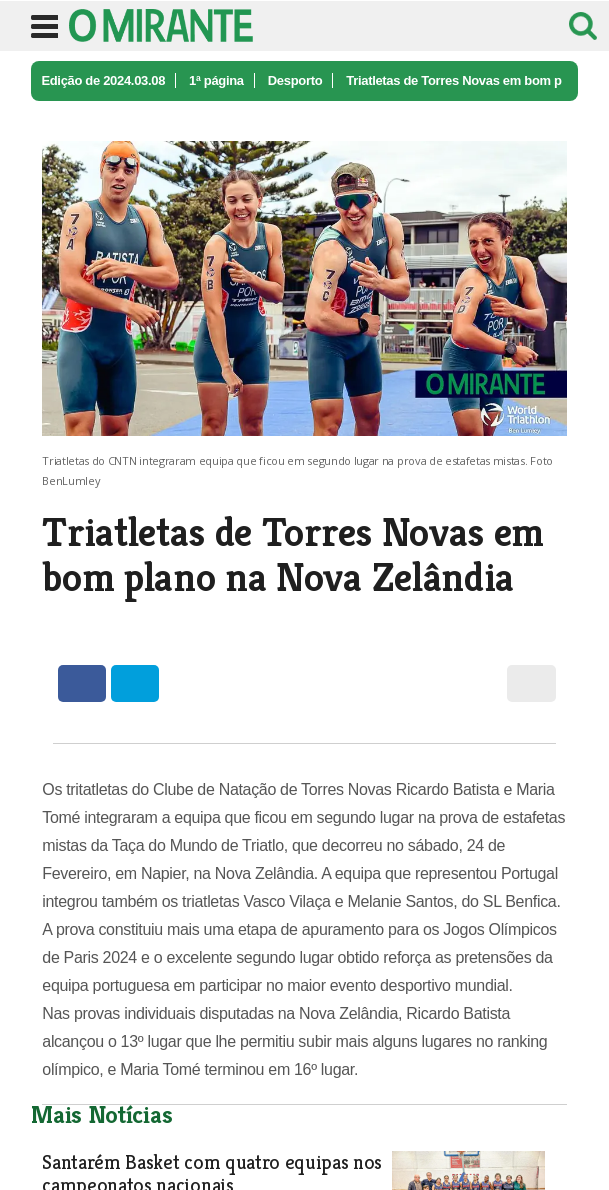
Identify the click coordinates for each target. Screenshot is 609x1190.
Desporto (295, 80)
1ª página (216, 80)
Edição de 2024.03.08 (103, 80)
